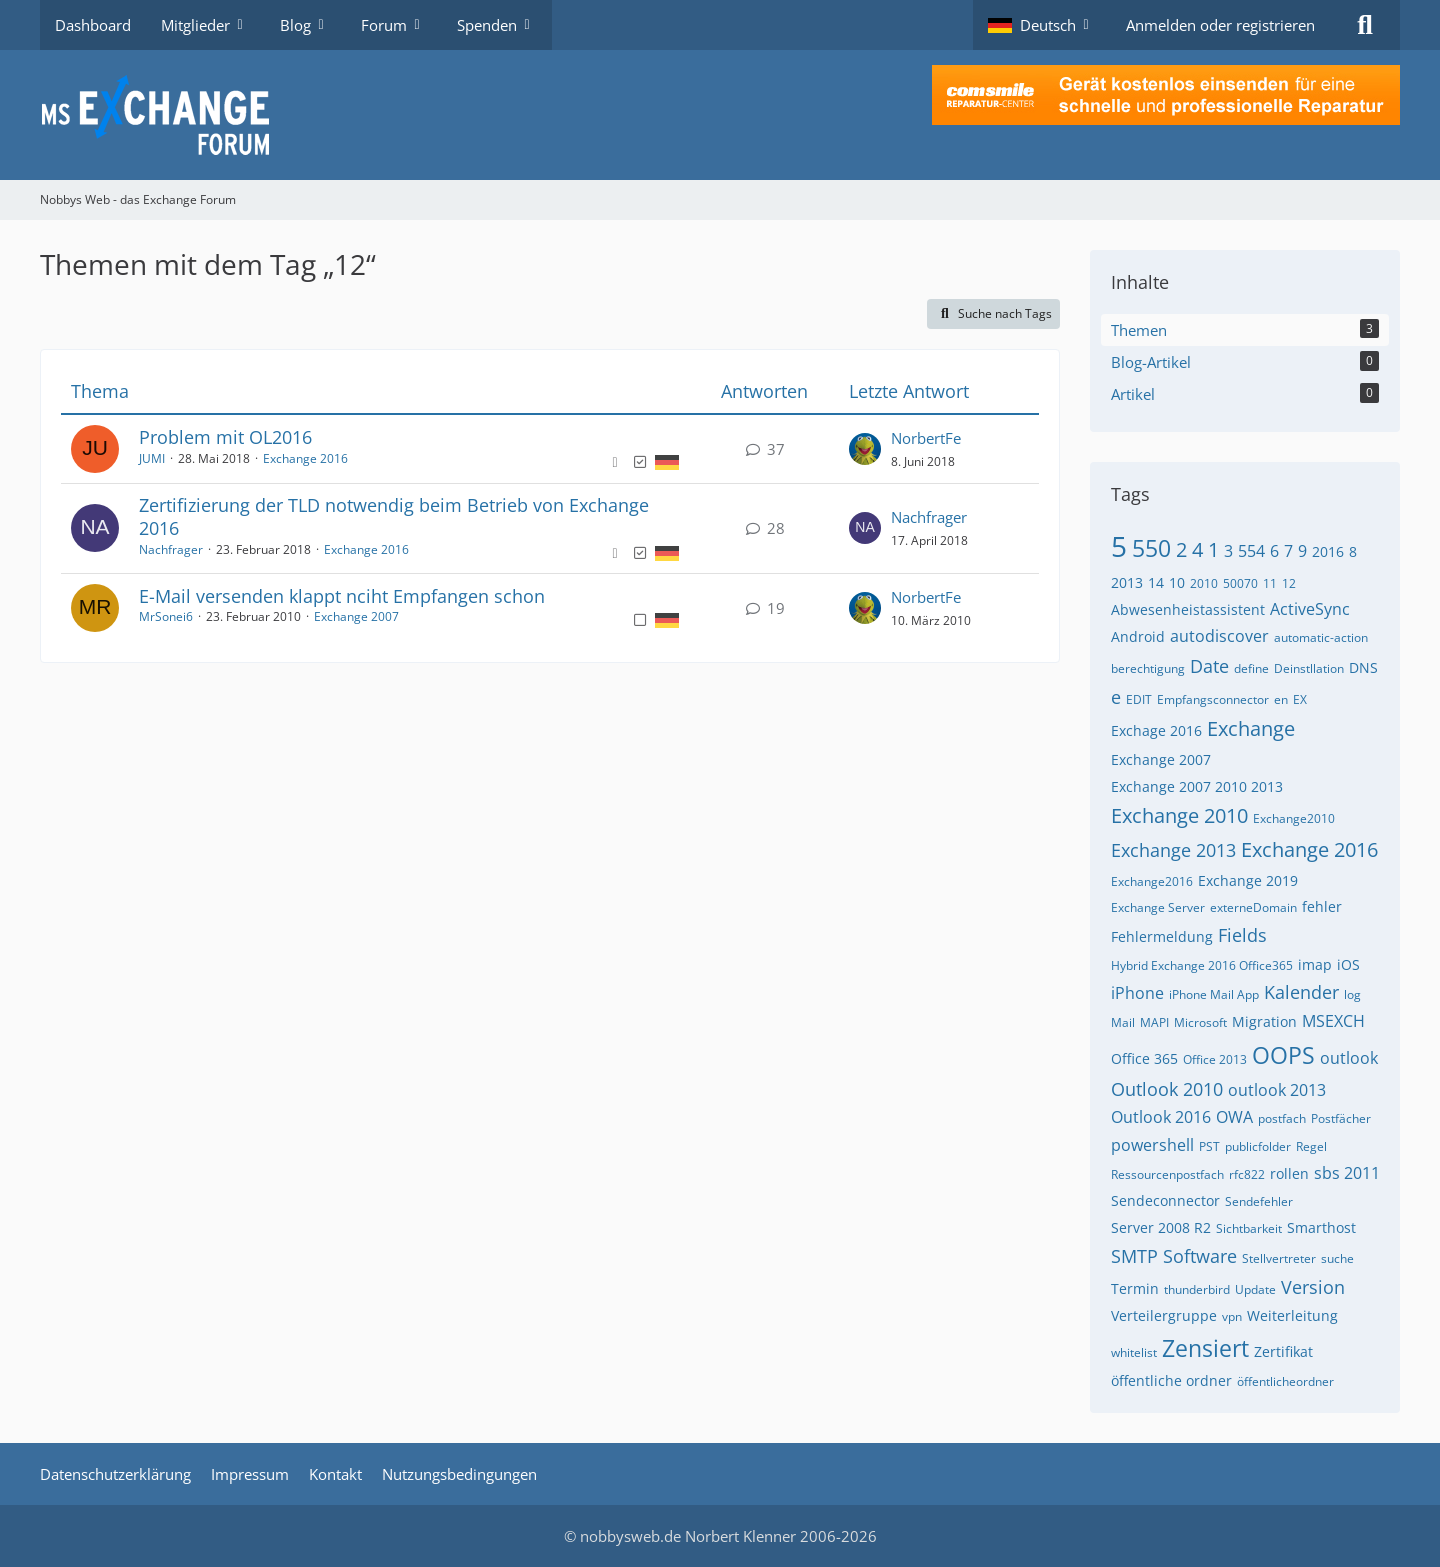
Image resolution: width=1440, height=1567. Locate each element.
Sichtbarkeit (1249, 1228)
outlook (1349, 1058)
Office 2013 (1215, 1059)
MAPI (1154, 1022)
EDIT (1139, 699)
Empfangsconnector (1213, 699)
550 (1151, 548)
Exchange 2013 (1173, 850)
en (1281, 699)
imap (1315, 964)
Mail (1123, 1022)
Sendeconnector (1165, 1200)
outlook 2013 (1277, 1090)
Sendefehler (1259, 1201)
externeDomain (1253, 907)
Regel (1311, 1146)
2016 (1328, 551)
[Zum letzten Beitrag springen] (865, 449)
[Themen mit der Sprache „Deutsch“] (667, 461)
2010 (1204, 583)
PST (1209, 1146)
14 (1156, 582)
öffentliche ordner (1171, 1380)
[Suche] (1365, 25)
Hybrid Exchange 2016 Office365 (1202, 965)
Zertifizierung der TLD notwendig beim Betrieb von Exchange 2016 (394, 516)
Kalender (1301, 992)
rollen (1289, 1173)
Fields (1242, 935)
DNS (1363, 667)
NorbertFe (926, 438)
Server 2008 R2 (1161, 1227)
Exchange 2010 (1179, 815)
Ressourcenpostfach (1167, 1174)
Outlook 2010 (1167, 1089)
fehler (1322, 906)
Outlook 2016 (1161, 1117)
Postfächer (1341, 1118)
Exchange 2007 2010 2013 (1197, 786)
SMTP (1134, 1256)
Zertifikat (1283, 1351)
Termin (1135, 1288)
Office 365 (1144, 1058)
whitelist (1134, 1352)
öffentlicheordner (1285, 1381)
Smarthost (1321, 1227)
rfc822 (1247, 1174)
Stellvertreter (1279, 1258)
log (1352, 994)
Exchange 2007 (356, 616)
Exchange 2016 (305, 458)
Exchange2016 (1152, 881)
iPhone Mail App (1214, 994)
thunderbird (1197, 1289)
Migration (1264, 1021)
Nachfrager (171, 549)
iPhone (1137, 993)
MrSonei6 (166, 616)
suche (1337, 1258)
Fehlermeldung (1162, 936)
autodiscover (1219, 636)
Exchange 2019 (1248, 880)
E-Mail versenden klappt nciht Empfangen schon (342, 596)
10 (1177, 582)
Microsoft (1200, 1022)
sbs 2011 (1347, 1173)
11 (1270, 583)
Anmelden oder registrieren (1220, 25)
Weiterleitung (1292, 1315)
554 (1251, 551)
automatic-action (1321, 637)
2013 (1127, 582)
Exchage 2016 (1156, 730)
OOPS (1283, 1055)
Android (1138, 636)
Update (1255, 1289)
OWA (1234, 1117)
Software (1200, 1256)
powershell (1152, 1145)
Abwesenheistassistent (1188, 609)
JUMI (152, 458)
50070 (1240, 583)
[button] (1042, 25)
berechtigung (1148, 668)
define (1251, 668)
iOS (1348, 964)
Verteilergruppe (1164, 1315)
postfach (1282, 1118)
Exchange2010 (1294, 818)
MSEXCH (1333, 1021)
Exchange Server (1158, 907)
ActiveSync (1310, 609)
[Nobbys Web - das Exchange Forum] (720, 115)
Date (1209, 666)
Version (1313, 1287)
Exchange (1251, 728)
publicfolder (1258, 1146)
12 (1289, 583)
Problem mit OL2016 (225, 437)
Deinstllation (1309, 668)
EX (1300, 699)
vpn (1232, 1316)
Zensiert (1205, 1348)
